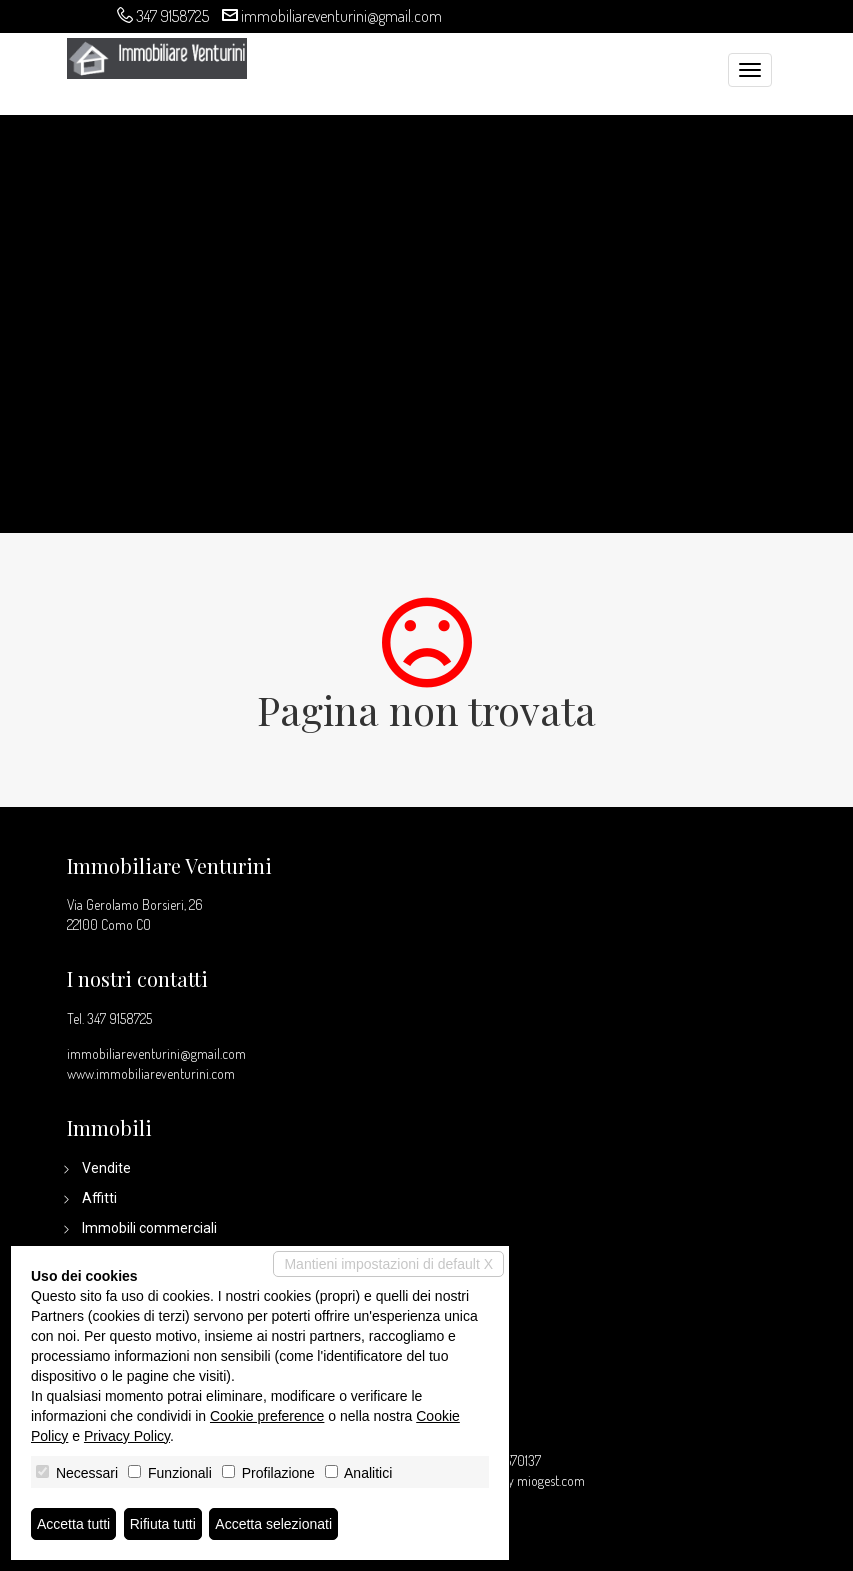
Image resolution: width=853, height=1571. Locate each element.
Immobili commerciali (149, 1228)
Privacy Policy (127, 1436)
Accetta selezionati (273, 1524)
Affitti (99, 1198)
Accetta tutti (73, 1524)
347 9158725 (172, 16)
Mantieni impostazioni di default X (388, 1264)
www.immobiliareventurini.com (151, 1073)
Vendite (106, 1168)
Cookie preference (267, 1416)
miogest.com (551, 1480)
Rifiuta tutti (163, 1524)
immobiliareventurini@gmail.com (341, 16)
